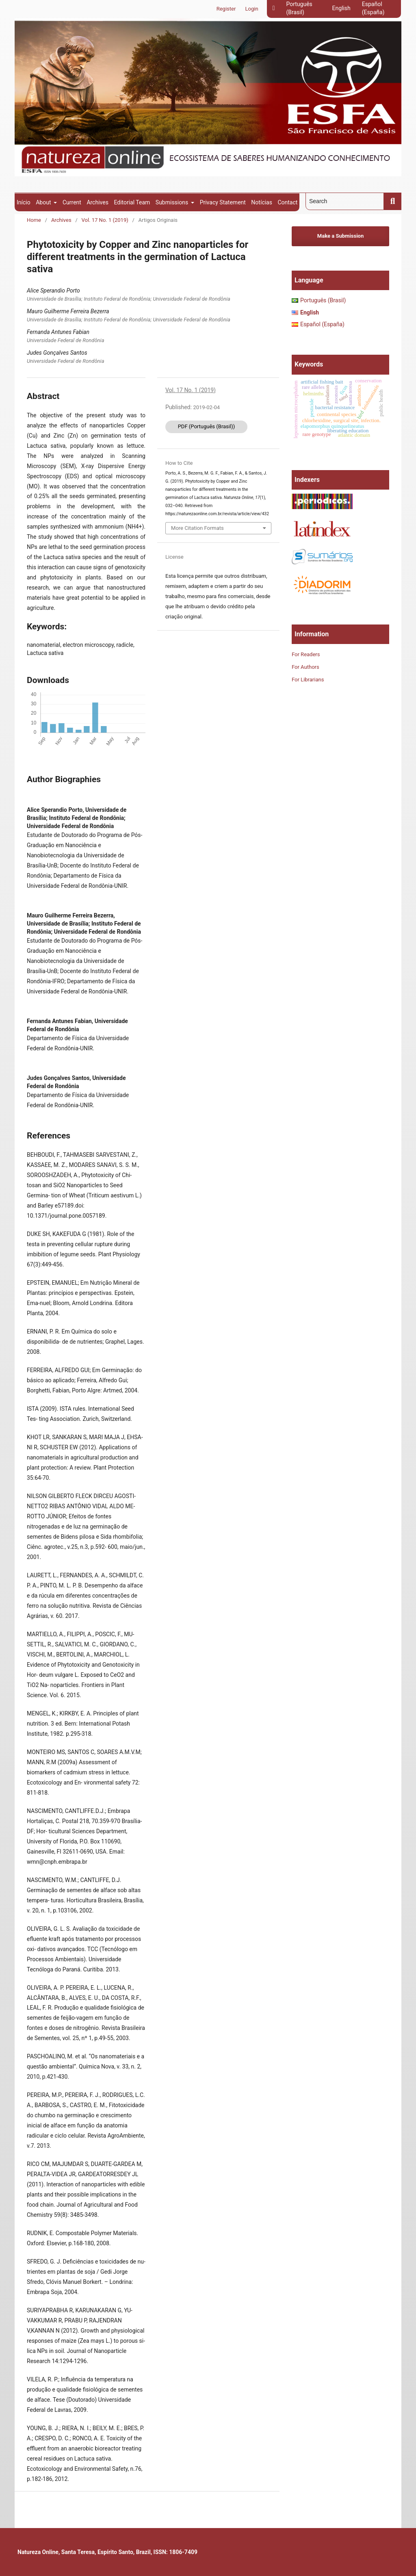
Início (23, 202)
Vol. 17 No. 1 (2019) (105, 220)
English (341, 8)
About (44, 202)
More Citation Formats (197, 528)
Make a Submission (340, 236)
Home (34, 220)
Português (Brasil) (299, 8)
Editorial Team (132, 202)
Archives (97, 202)
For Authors (305, 667)
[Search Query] (345, 201)
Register (226, 9)
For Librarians (308, 680)
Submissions (173, 202)
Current (72, 202)
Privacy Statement (223, 202)
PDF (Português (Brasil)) (206, 426)
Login (251, 9)
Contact (287, 202)
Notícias (261, 202)
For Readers (306, 654)
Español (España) (373, 8)
